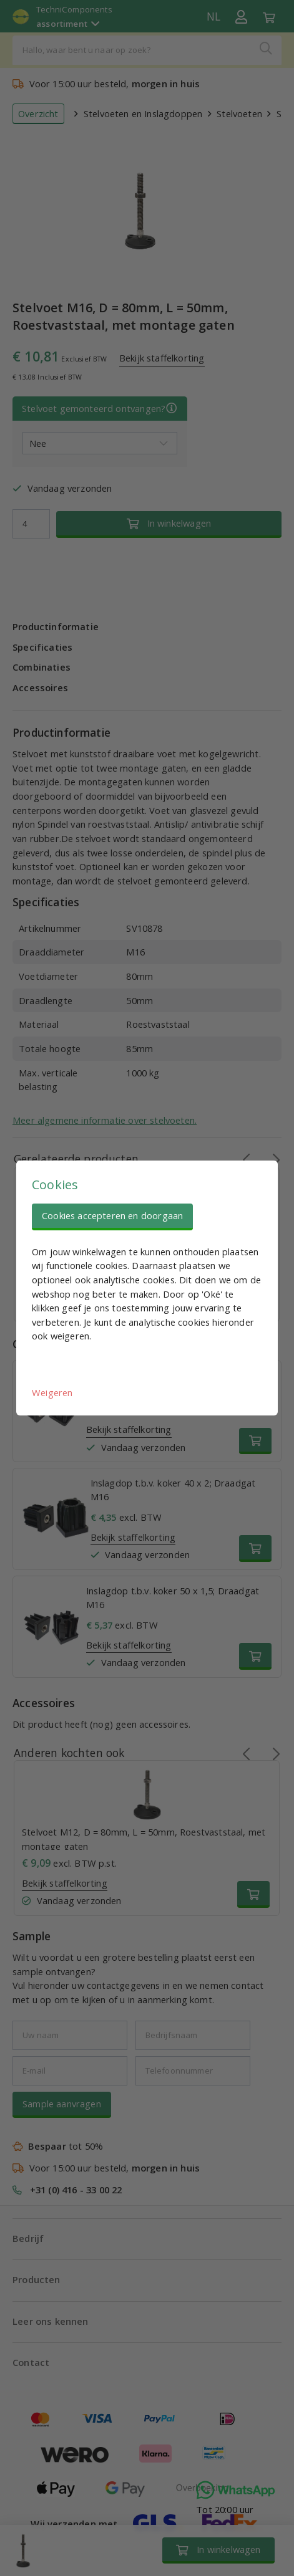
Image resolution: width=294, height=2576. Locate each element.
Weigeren (52, 1392)
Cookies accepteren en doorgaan (112, 1215)
